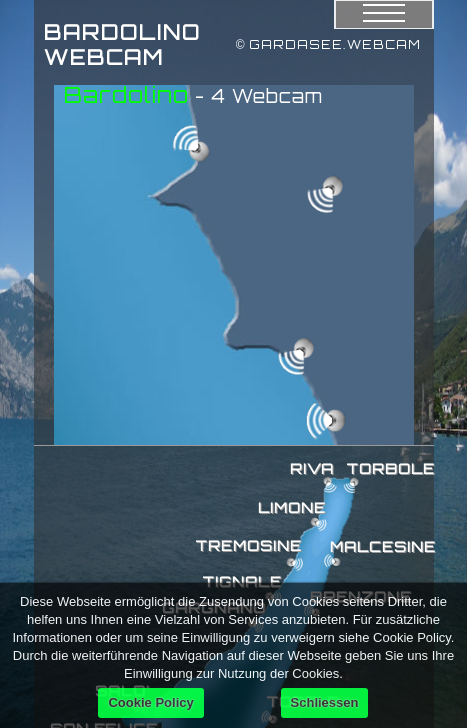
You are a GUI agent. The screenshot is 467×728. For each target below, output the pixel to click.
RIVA (312, 468)
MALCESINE (383, 546)
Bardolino (126, 94)
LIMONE (292, 507)
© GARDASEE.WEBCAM (329, 44)
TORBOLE (390, 468)
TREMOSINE (248, 545)
